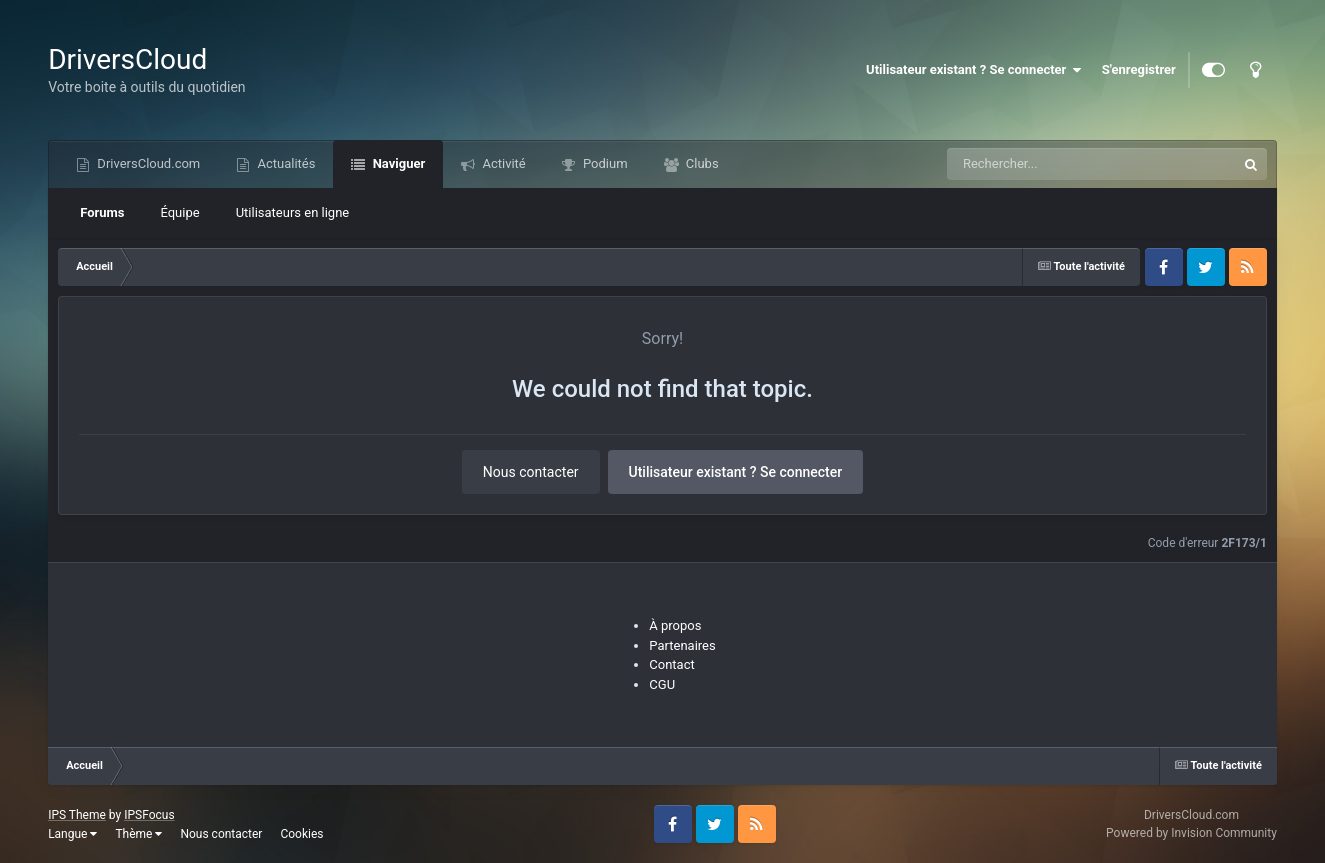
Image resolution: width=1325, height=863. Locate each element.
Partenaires (682, 645)
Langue (72, 834)
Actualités (284, 163)
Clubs (701, 163)
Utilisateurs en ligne (293, 212)
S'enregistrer (1139, 69)
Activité (502, 163)
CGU (662, 684)
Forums (102, 212)
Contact (671, 664)
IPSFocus (149, 815)
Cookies (301, 834)
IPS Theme (77, 815)
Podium (604, 163)
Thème (138, 834)
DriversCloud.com (147, 163)
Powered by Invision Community (1191, 833)
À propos (675, 625)
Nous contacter (531, 472)
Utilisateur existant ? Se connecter (974, 70)
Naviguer (397, 163)
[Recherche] (1051, 164)
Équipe (179, 212)
